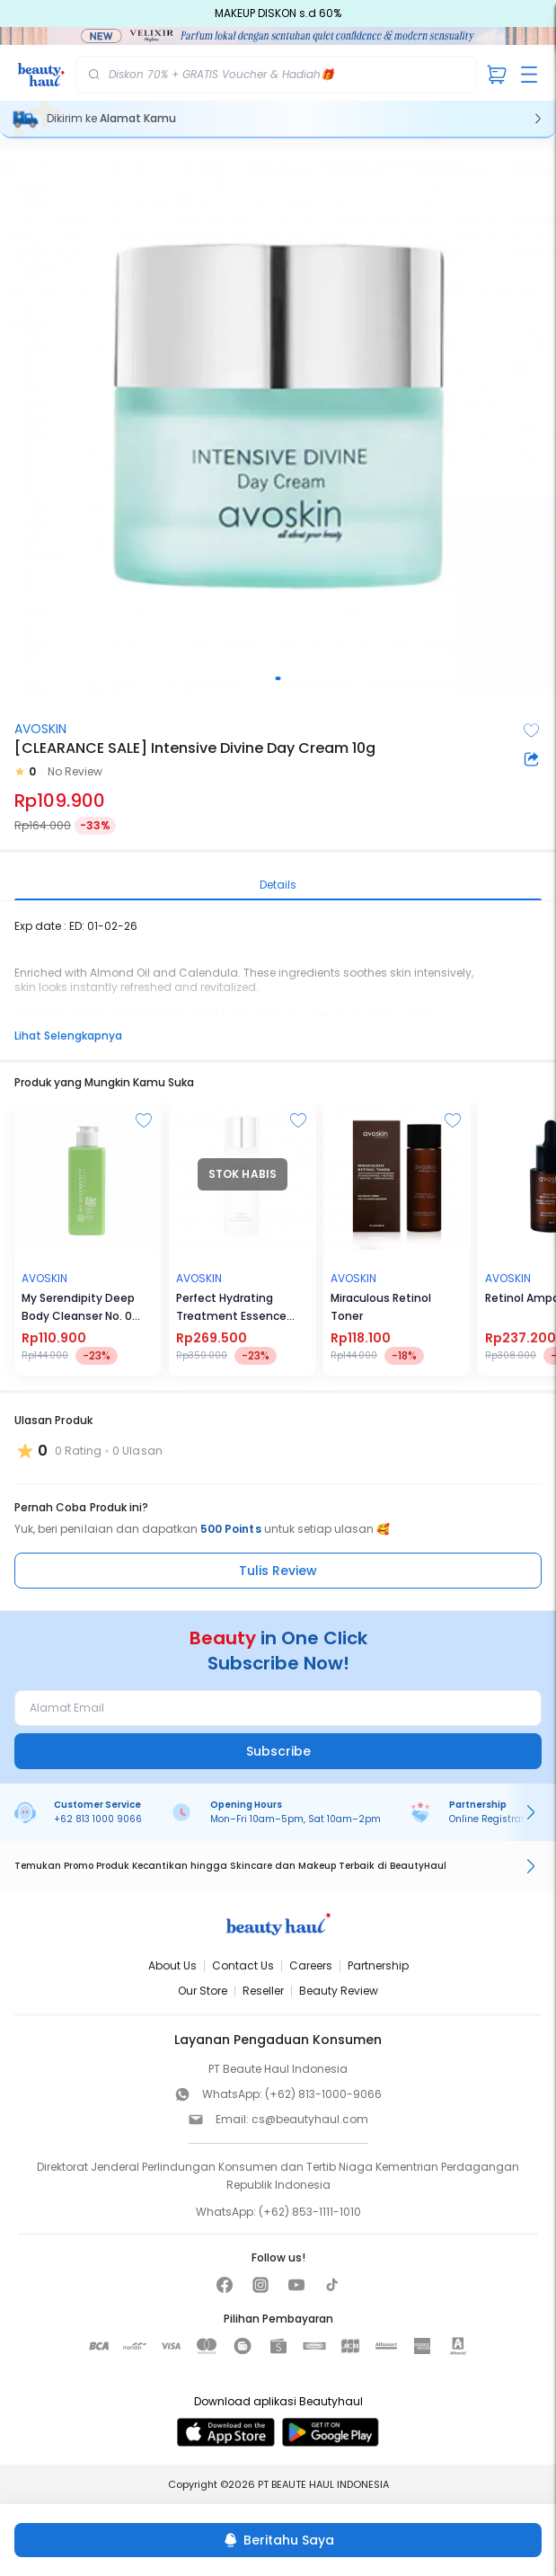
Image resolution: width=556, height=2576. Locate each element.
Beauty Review (338, 1990)
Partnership (378, 1965)
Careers (310, 1965)
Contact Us (243, 1965)
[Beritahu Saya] (278, 2540)
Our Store (202, 1990)
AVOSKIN (40, 729)
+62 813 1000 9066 (98, 1819)
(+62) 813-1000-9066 (323, 2094)
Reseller (263, 1990)
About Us (172, 1965)
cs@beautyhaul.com (310, 2119)
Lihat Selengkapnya (68, 1035)
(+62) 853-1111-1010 (310, 2211)
